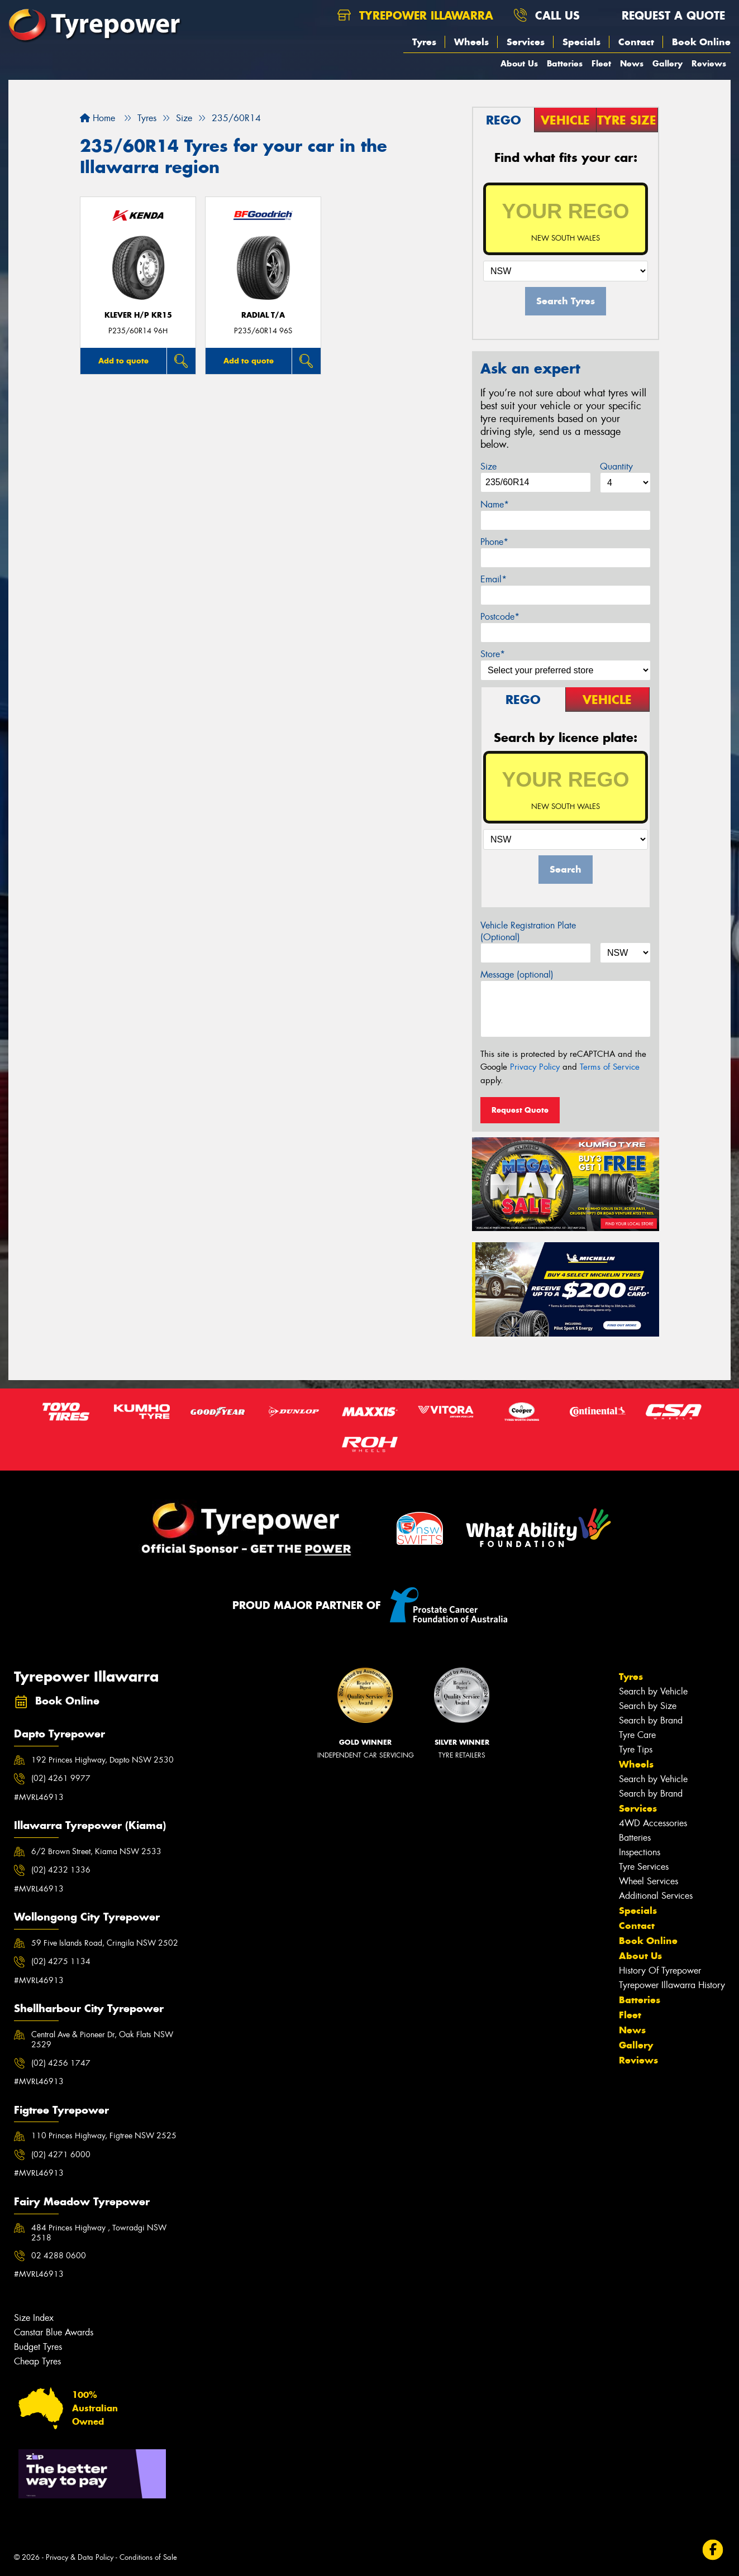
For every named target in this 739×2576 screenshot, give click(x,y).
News (631, 63)
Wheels (471, 42)
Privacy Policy (535, 1066)
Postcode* (499, 617)
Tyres (424, 42)
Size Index (34, 2318)
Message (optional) (517, 974)
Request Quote (520, 1110)
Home (97, 118)
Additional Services (656, 1896)
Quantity (616, 466)
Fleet (601, 63)
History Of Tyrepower (660, 1970)
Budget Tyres (38, 2347)
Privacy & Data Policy (79, 2557)
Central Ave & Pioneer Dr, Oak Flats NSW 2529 (102, 2039)
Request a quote (662, 15)
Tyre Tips (635, 1749)
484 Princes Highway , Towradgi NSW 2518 (98, 2233)
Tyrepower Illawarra (415, 15)
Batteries (565, 63)
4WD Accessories (653, 1823)
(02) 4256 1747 (60, 2063)
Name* (494, 504)
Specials (581, 42)
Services (526, 42)
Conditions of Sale (148, 2557)
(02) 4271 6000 (60, 2154)
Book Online (701, 42)
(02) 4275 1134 (60, 1961)
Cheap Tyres (37, 2361)
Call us (546, 15)
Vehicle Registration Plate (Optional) (528, 931)
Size (488, 466)
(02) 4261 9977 (60, 1778)
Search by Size (647, 1706)
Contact (636, 42)
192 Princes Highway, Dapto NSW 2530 (102, 1760)
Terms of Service (610, 1066)
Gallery (667, 63)
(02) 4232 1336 (60, 1870)
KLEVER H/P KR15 (138, 315)
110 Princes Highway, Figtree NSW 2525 (104, 2135)
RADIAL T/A (263, 315)
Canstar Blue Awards (53, 2332)
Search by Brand (651, 1720)
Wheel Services (648, 1881)
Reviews (709, 63)
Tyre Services (644, 1867)
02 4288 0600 (58, 2256)
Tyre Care (637, 1735)
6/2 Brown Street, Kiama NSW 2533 (96, 1851)
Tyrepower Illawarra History (672, 1985)
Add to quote (123, 361)
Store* (492, 654)
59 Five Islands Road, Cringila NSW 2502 (104, 1943)
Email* (493, 579)
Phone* (494, 542)
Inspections (639, 1852)
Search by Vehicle (653, 1691)
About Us (519, 63)
